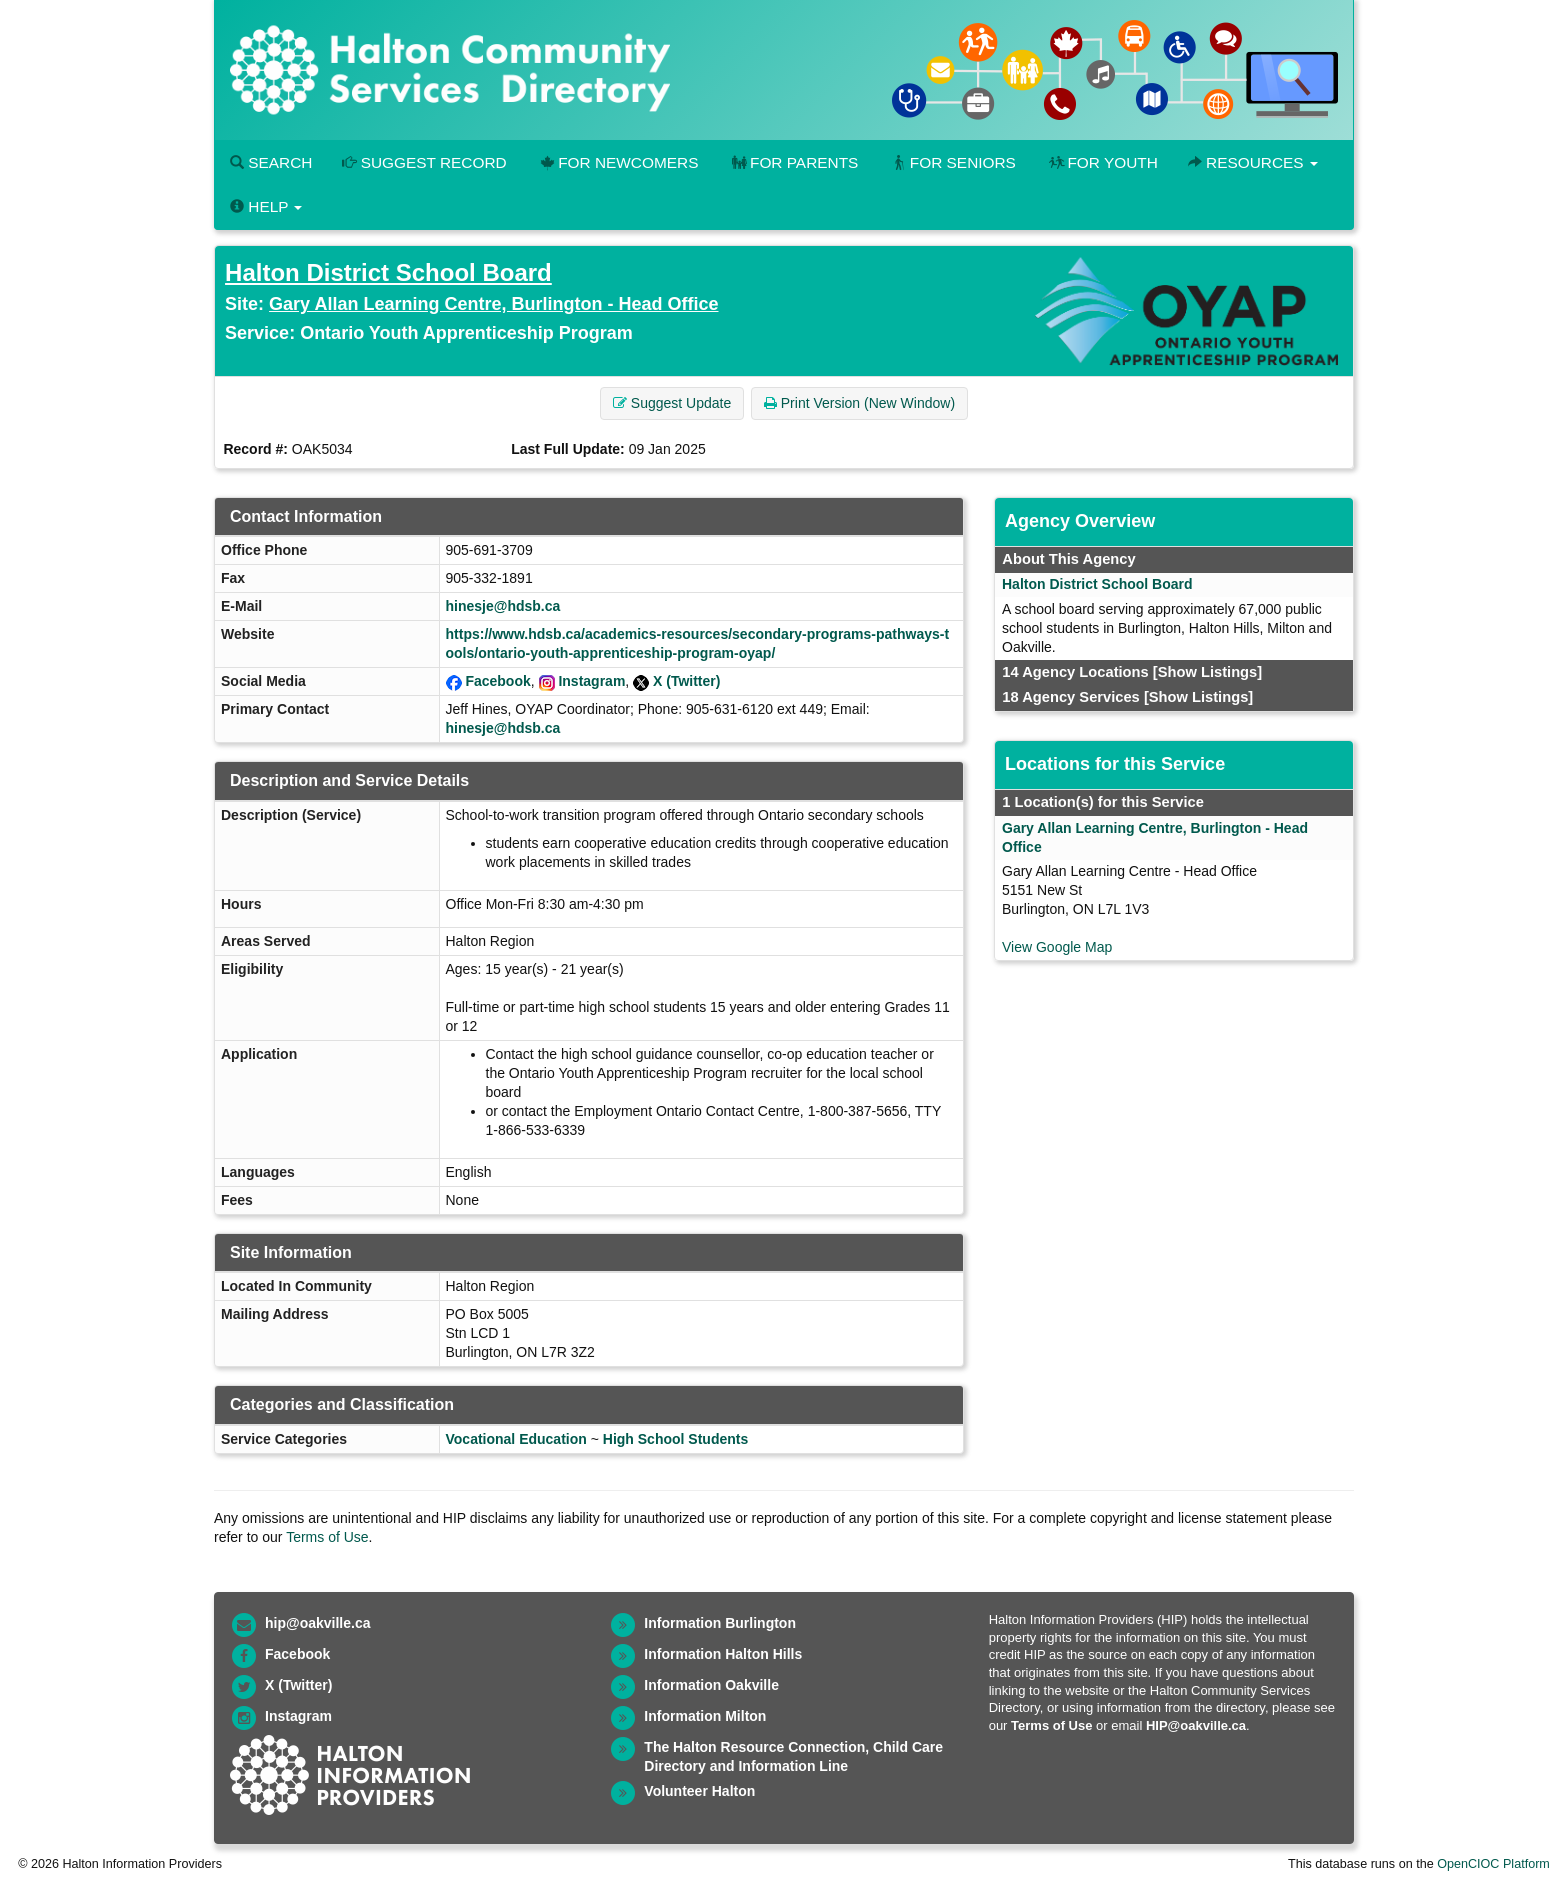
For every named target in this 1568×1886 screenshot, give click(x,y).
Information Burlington (720, 1623)
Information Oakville (711, 1685)
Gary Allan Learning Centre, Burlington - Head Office (493, 304)
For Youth (1102, 162)
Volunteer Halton (699, 1791)
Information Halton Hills (723, 1654)
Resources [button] (1253, 162)
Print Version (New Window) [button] (859, 403)
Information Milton (705, 1716)
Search (271, 162)
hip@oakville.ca (317, 1623)
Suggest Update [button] (672, 403)
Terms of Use (327, 1537)
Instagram (591, 681)
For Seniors (952, 162)
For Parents (793, 162)
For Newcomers (618, 162)
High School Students (675, 1439)
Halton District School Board (388, 272)
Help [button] (266, 206)
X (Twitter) (686, 681)
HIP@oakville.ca (1196, 1725)
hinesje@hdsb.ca (503, 606)
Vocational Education (516, 1439)
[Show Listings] (1207, 672)
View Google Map (1057, 947)
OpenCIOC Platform (1493, 1864)
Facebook (497, 681)
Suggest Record (424, 162)
